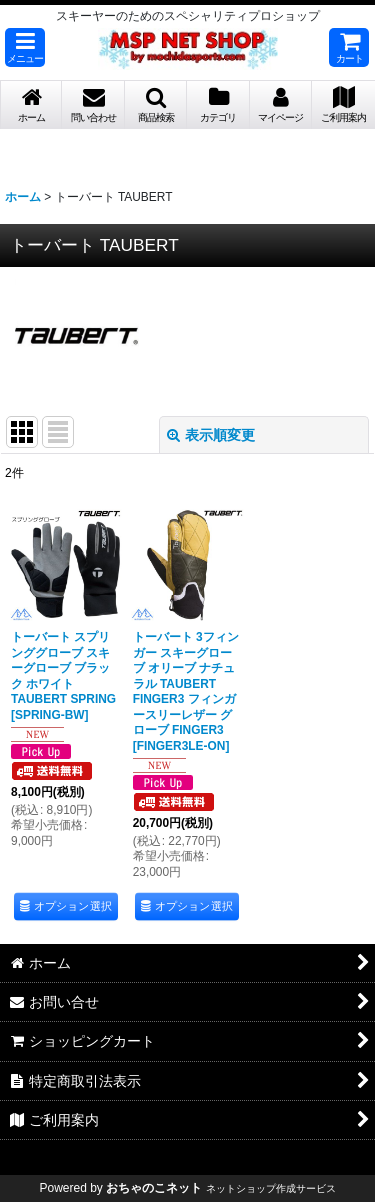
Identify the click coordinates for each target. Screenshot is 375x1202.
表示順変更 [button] (211, 435)
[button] (25, 47)
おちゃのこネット (154, 1188)
